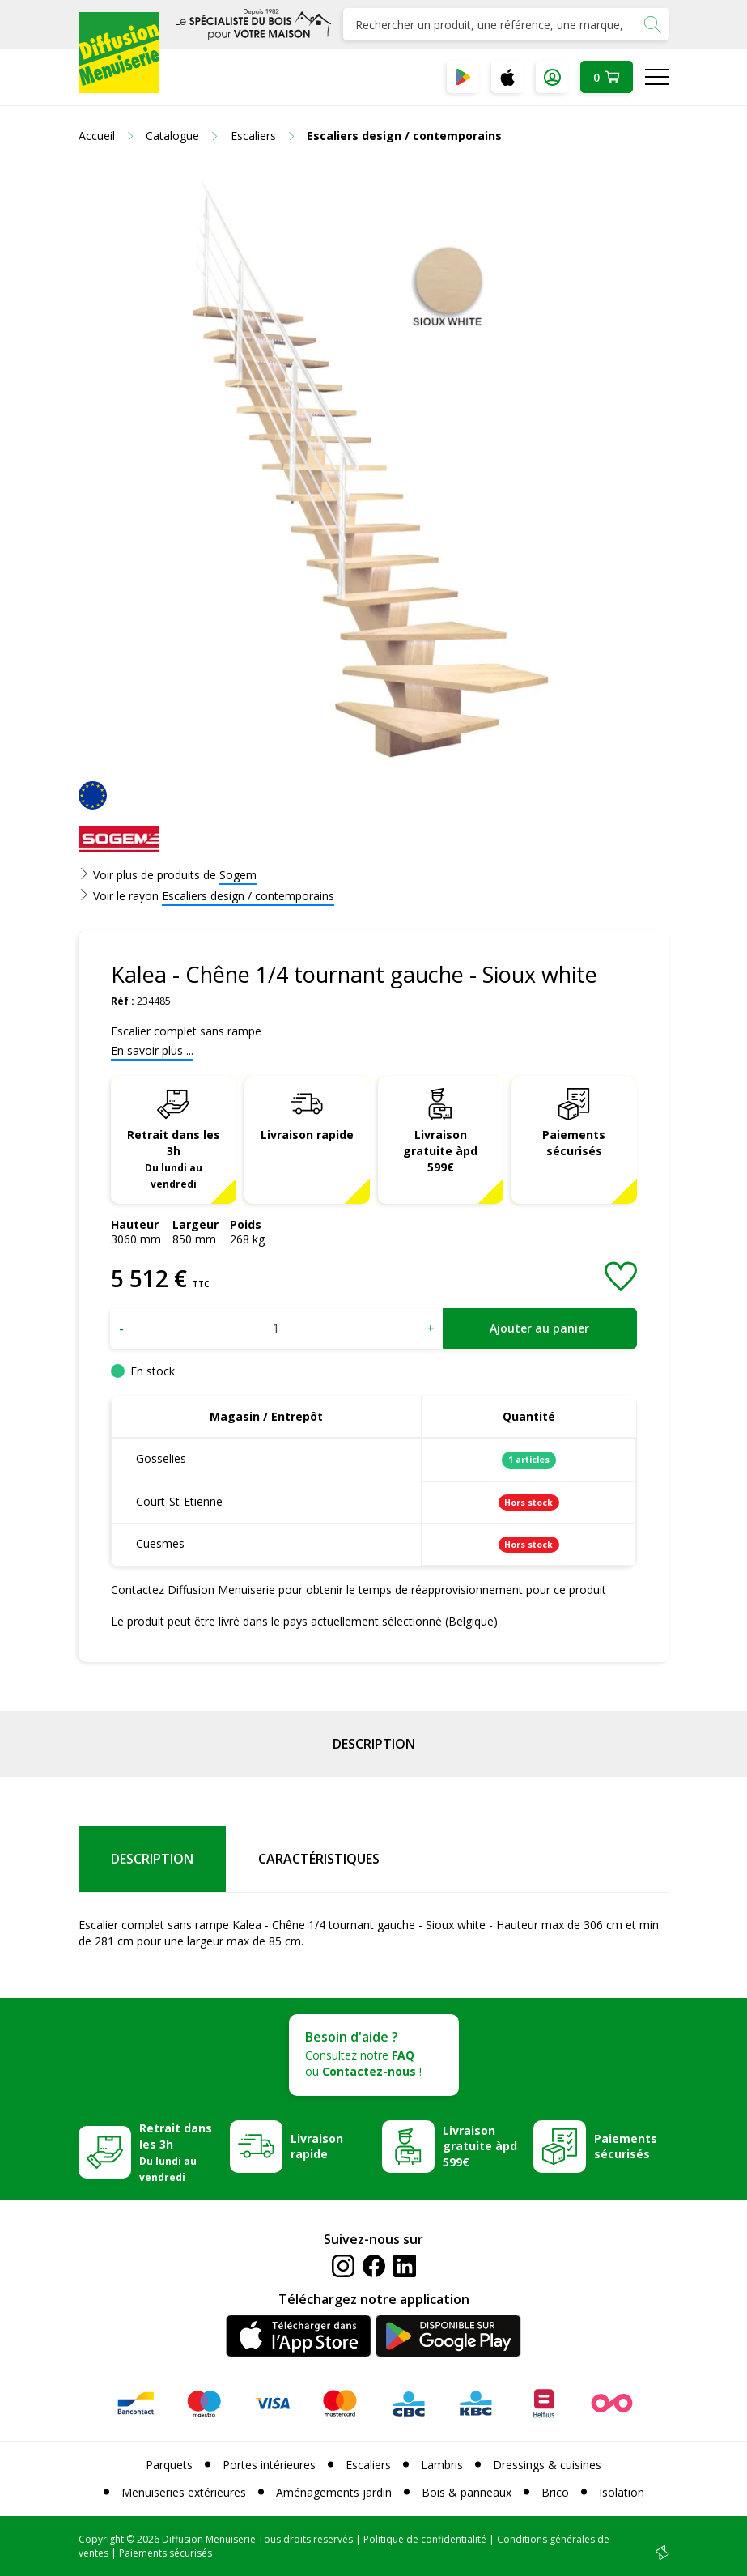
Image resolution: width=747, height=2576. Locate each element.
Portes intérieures (269, 2464)
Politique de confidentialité (424, 2539)
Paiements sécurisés (573, 1142)
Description (374, 1744)
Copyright (101, 2539)
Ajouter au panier (539, 1328)
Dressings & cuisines (547, 2464)
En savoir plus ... (152, 1050)
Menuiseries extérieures (183, 2492)
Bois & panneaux (466, 2492)
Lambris (442, 2464)
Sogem (238, 874)
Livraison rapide (307, 1134)
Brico (555, 2492)
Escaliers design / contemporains (248, 895)
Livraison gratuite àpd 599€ (440, 1151)
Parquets (169, 2464)
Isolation (621, 2492)
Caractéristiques (319, 1859)
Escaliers (368, 2464)
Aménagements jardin (334, 2492)
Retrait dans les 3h (173, 1158)
